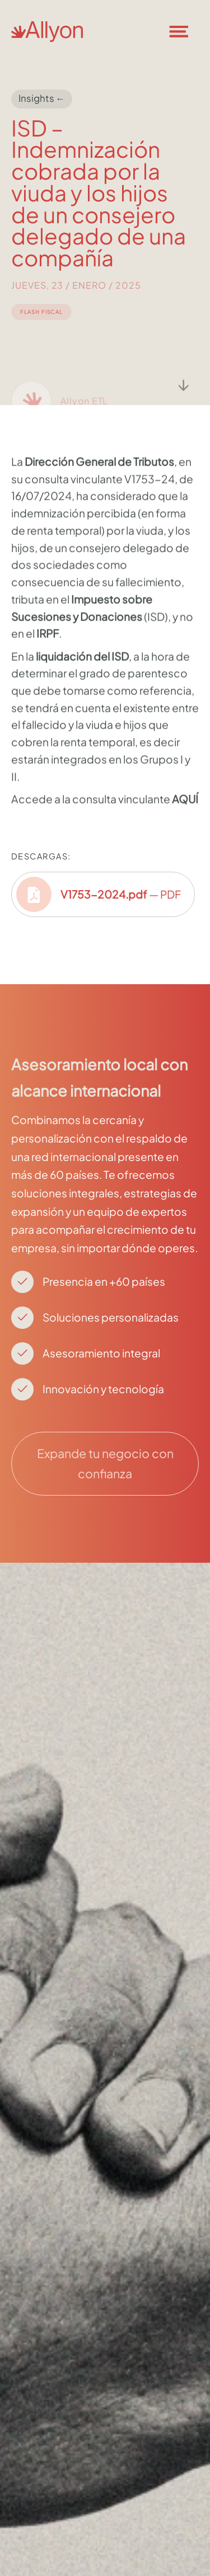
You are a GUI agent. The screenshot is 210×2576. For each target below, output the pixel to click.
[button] (185, 31)
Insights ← (42, 98)
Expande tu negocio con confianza (105, 1463)
